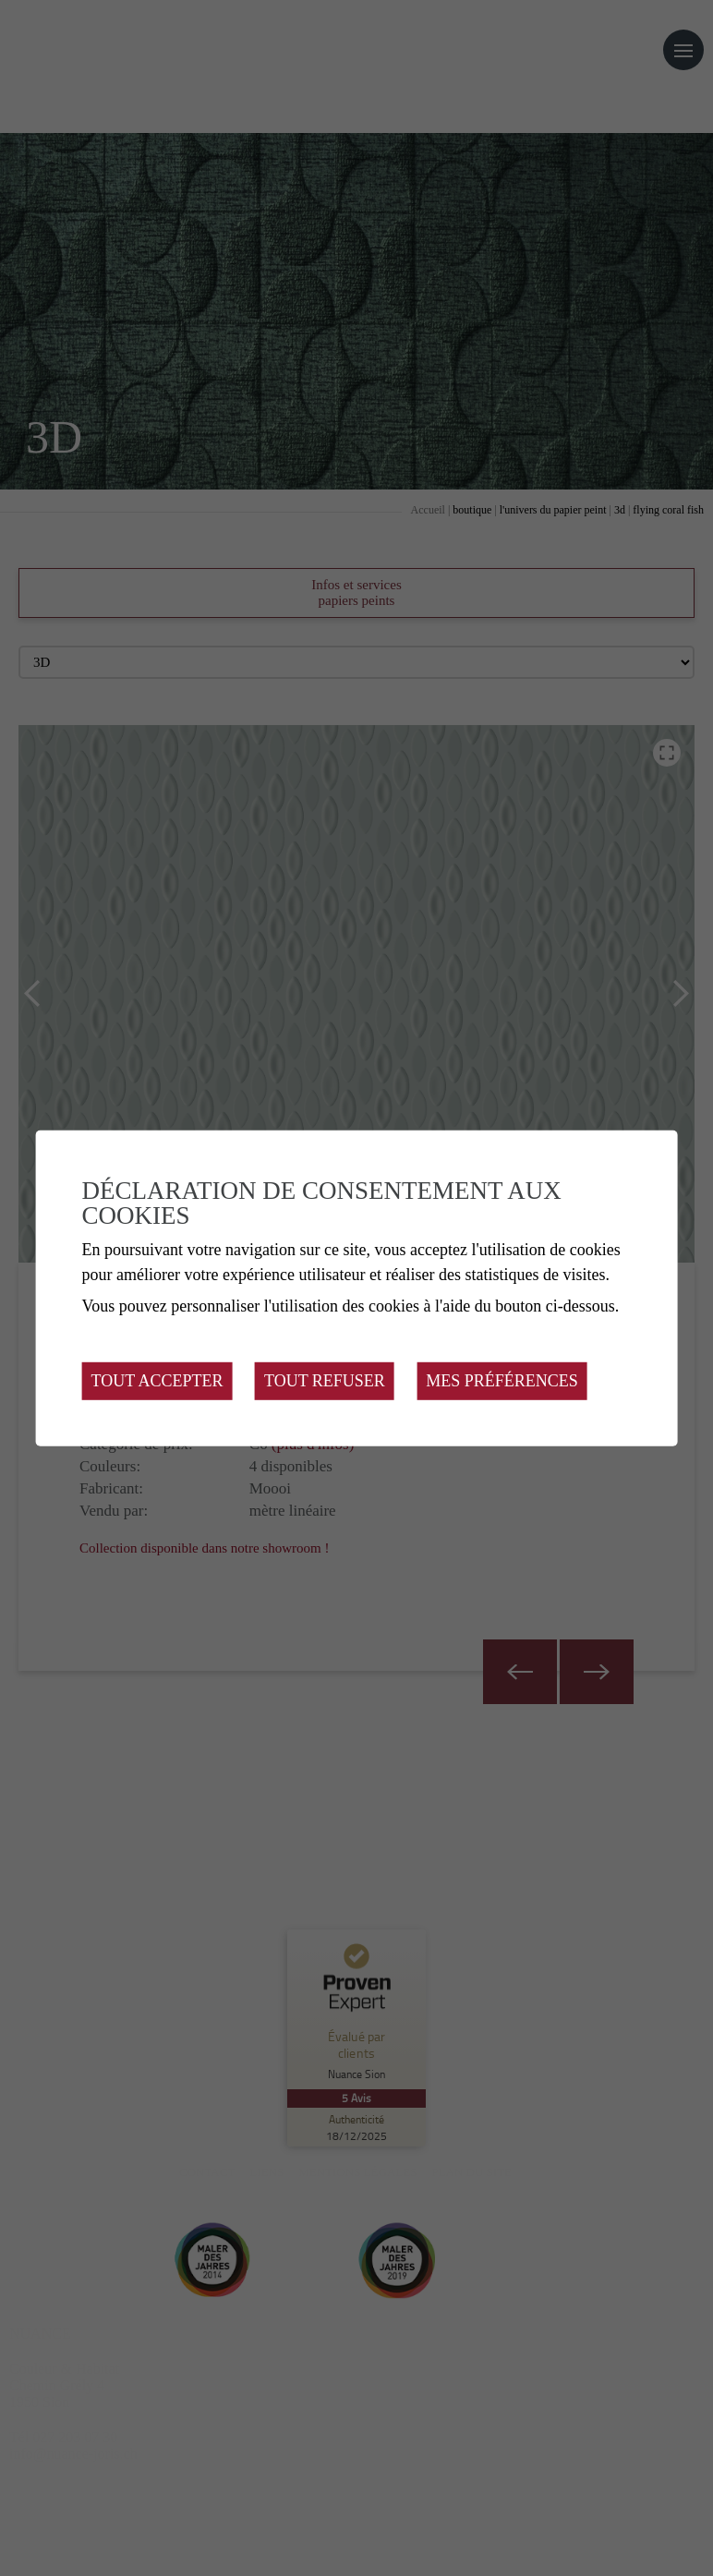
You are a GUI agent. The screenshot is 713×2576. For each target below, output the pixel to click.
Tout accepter (157, 1381)
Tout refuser (324, 1381)
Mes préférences (502, 1381)
